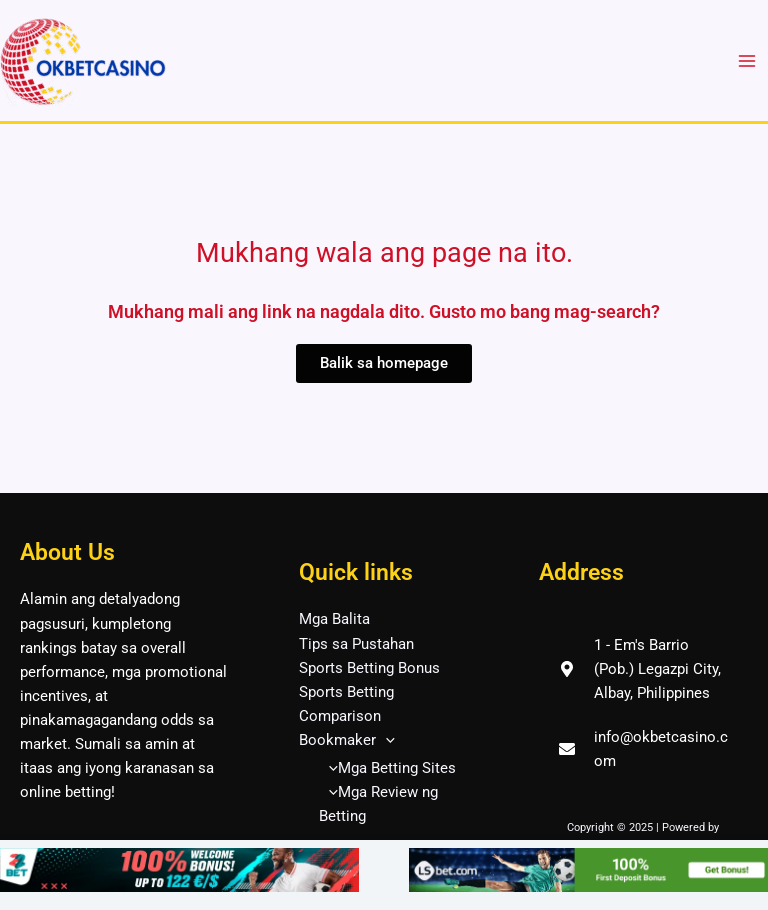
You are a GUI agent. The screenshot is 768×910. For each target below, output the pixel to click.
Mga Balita (334, 619)
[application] (385, 740)
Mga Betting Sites (387, 768)
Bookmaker (347, 740)
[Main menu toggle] (747, 61)
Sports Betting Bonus (369, 668)
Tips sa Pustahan (356, 644)
